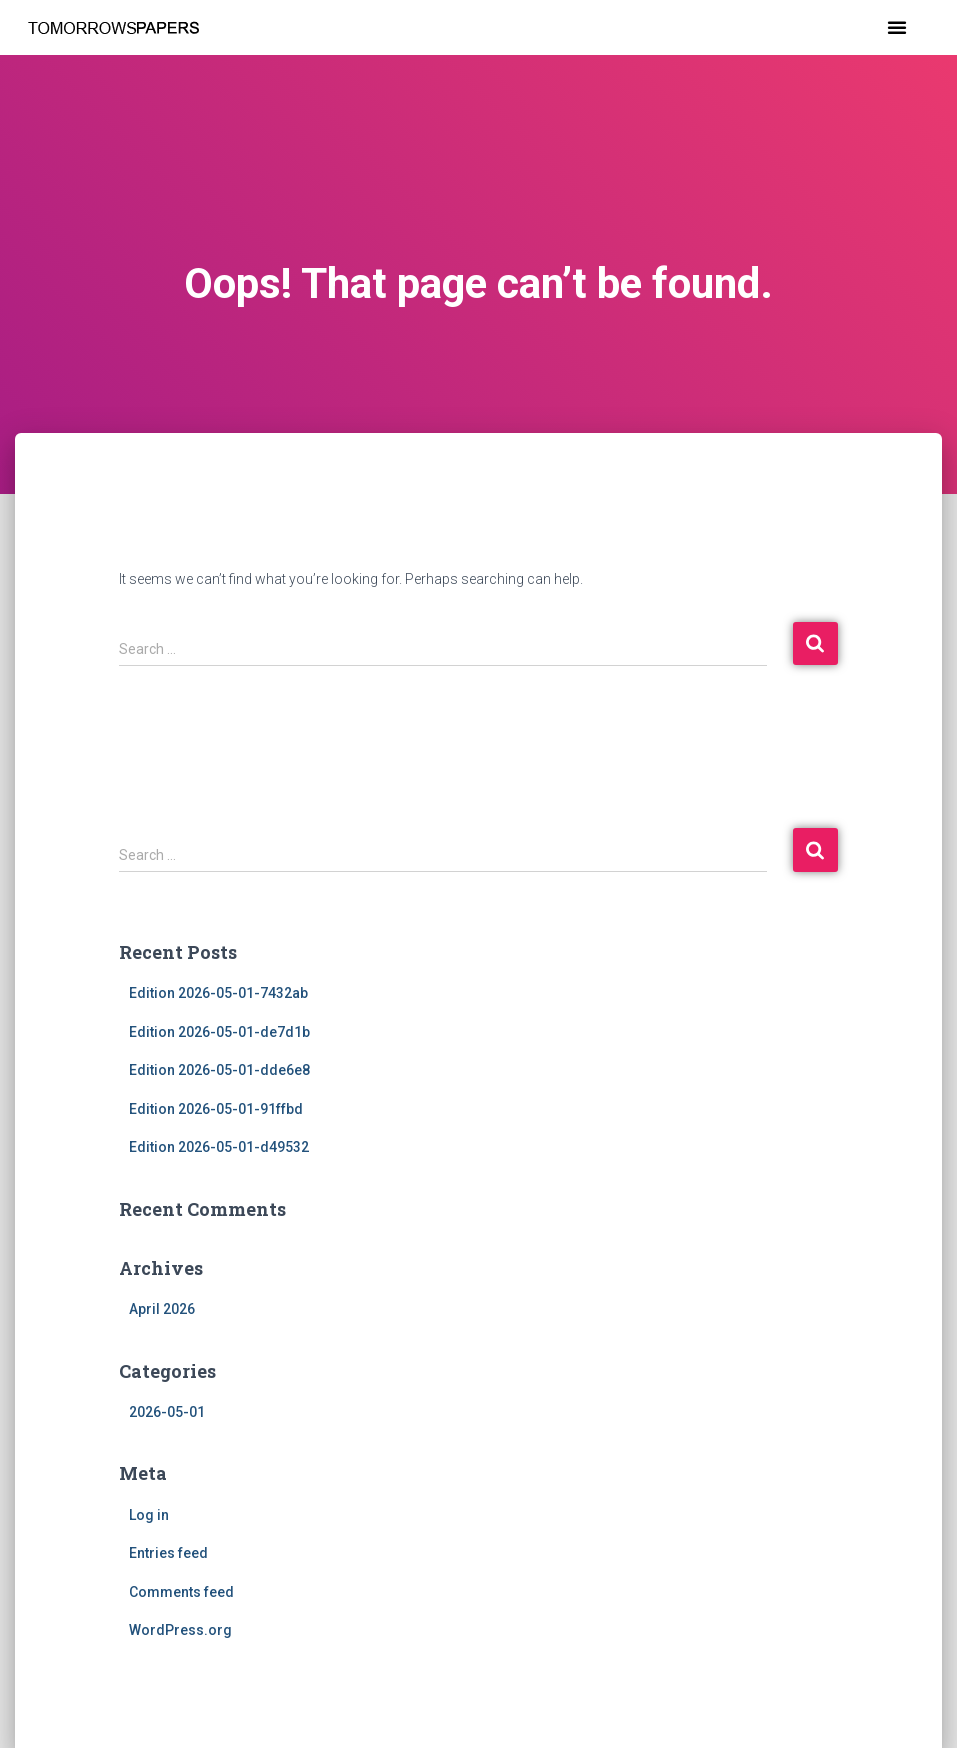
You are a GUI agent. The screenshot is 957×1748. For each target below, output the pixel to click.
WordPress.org (180, 1630)
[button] (897, 27)
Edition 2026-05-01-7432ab (218, 993)
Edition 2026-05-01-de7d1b (219, 1032)
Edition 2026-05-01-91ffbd (216, 1109)
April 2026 (162, 1309)
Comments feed (181, 1592)
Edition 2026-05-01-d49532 (219, 1147)
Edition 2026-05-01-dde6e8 (219, 1070)
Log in (149, 1515)
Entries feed (168, 1553)
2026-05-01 (167, 1412)
